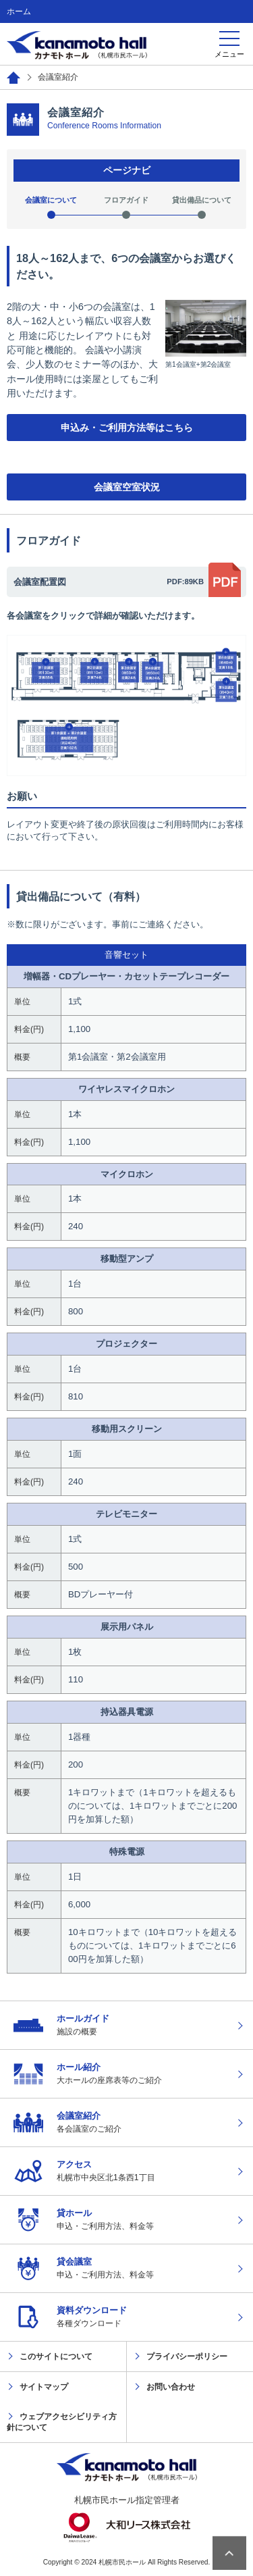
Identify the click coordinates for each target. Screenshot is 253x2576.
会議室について (51, 200)
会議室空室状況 (127, 487)
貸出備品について (201, 200)
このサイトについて (56, 2356)
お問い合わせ (170, 2387)
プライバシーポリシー (186, 2356)
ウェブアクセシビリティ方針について (62, 2422)
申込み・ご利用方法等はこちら (127, 427)
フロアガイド (126, 200)
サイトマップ (44, 2387)
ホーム (19, 11)
